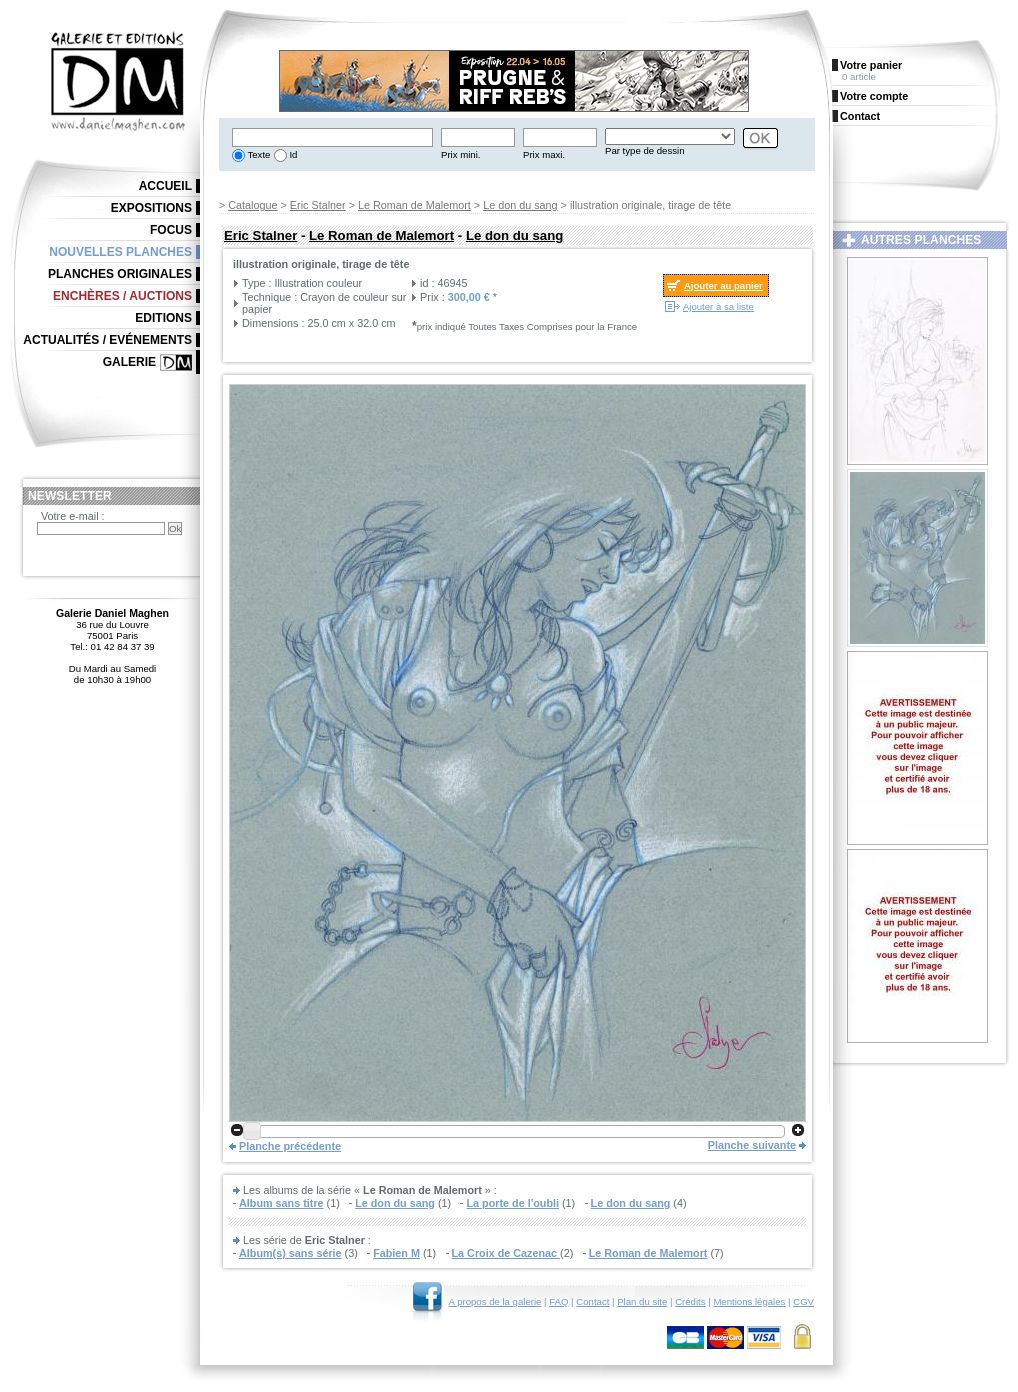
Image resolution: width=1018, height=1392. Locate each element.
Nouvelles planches (120, 252)
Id (292, 154)
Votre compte (874, 96)
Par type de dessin (644, 150)
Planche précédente (290, 1146)
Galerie (129, 362)
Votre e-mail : (73, 516)
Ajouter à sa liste (718, 306)
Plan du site (642, 1301)
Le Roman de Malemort (414, 205)
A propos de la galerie (495, 1301)
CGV (803, 1301)
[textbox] (332, 137)
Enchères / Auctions (122, 296)
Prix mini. (460, 154)
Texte (257, 154)
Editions (163, 318)
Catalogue (252, 205)
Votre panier (871, 65)
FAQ (558, 1301)
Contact (592, 1301)
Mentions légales (749, 1301)
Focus (171, 230)
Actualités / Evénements (107, 340)
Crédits (690, 1301)
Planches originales (120, 274)
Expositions (151, 208)
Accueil (165, 186)
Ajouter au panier (723, 285)
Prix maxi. (544, 154)
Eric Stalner (318, 205)
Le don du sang (520, 205)
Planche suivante (752, 1145)
